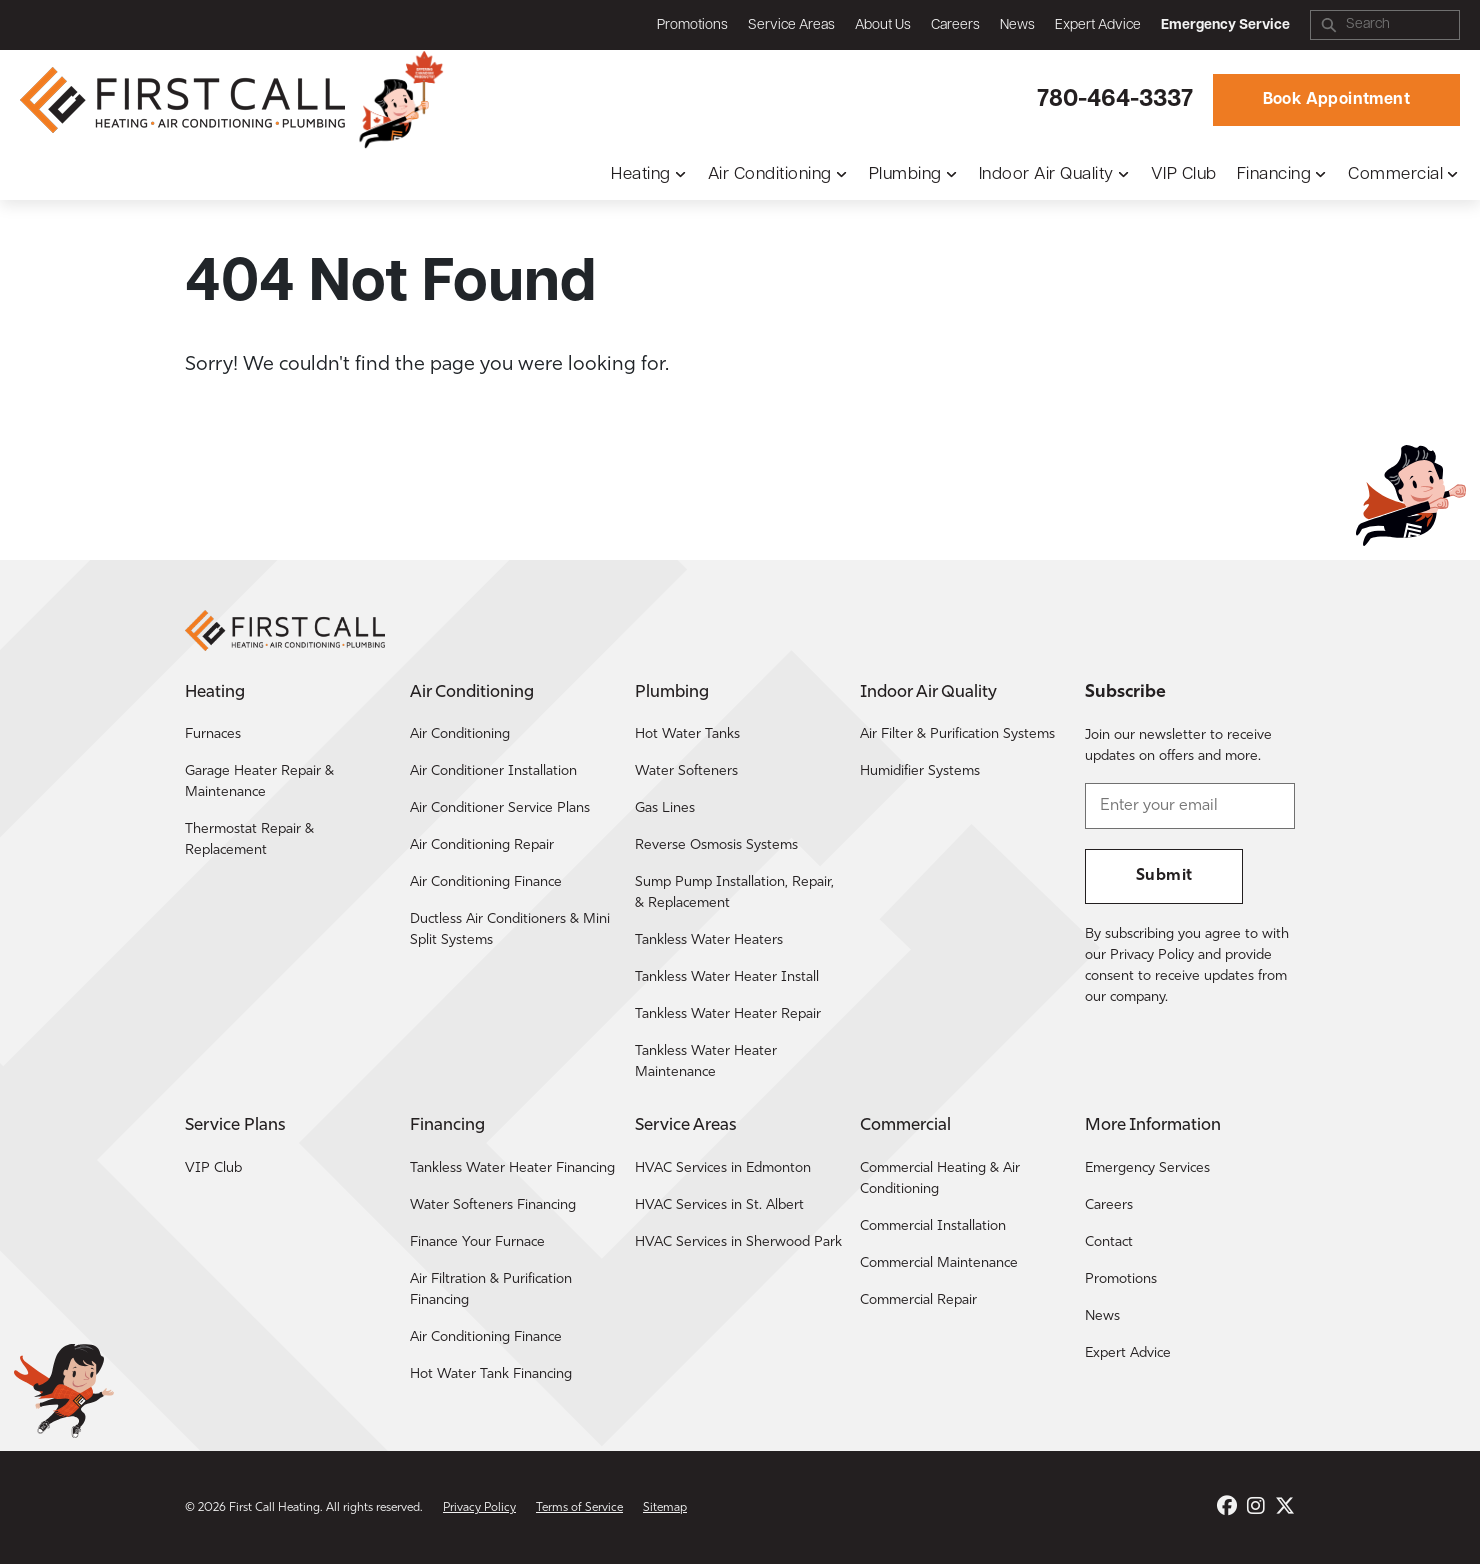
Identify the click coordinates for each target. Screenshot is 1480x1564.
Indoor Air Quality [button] (1046, 174)
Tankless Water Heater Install (727, 977)
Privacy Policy (479, 1508)
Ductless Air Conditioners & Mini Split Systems (510, 930)
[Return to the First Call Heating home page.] (185, 100)
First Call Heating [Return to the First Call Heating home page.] (274, 1508)
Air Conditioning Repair (482, 845)
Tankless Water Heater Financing (512, 1168)
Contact (1109, 1242)
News (1017, 25)
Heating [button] (641, 174)
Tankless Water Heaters (709, 940)
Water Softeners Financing (493, 1205)
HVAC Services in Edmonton (723, 1168)
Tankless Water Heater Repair (728, 1014)
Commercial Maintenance (939, 1263)
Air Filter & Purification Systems (957, 734)
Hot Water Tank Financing (491, 1374)
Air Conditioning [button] (770, 174)
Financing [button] (1274, 174)
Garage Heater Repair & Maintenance (259, 782)
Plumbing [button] (905, 174)
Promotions (692, 25)
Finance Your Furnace (477, 1242)
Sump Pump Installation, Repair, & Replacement (734, 893)
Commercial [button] (1395, 174)
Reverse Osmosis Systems (716, 845)
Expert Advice (1098, 25)
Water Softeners (686, 771)
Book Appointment (1336, 100)
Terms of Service (579, 1508)
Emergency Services (1147, 1168)
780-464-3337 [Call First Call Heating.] (1115, 100)
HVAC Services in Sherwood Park (738, 1242)
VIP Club (1184, 174)
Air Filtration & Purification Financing (491, 1290)
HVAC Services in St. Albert (719, 1205)
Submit (1164, 876)
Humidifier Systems (920, 771)
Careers (955, 25)
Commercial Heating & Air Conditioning (940, 1179)
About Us (883, 25)
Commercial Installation (933, 1226)
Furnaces (213, 734)
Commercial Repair (918, 1300)
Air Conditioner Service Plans (500, 808)
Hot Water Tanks (687, 734)
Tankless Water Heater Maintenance (706, 1062)
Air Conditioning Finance (486, 882)
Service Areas (791, 25)
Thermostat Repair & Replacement (249, 840)
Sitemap (665, 1508)
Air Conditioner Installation (493, 771)
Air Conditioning (460, 734)
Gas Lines (665, 808)
